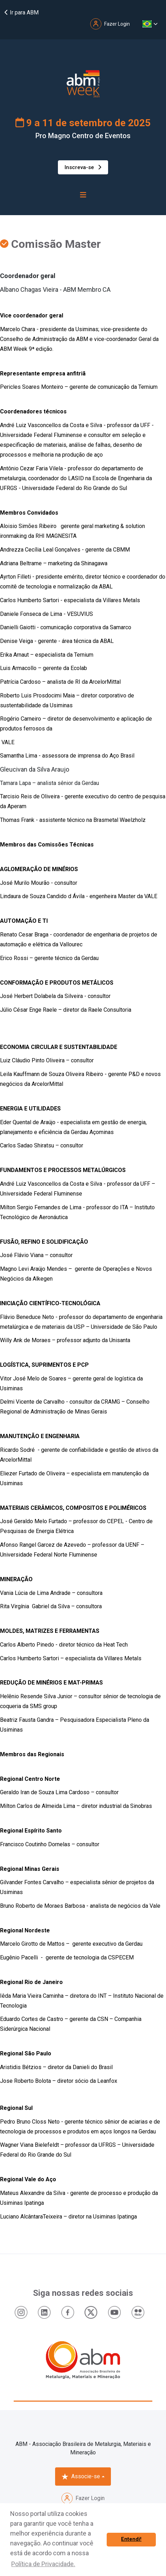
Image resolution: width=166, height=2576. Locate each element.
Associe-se (80, 2476)
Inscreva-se (83, 167)
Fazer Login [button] (110, 24)
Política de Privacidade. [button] (43, 2564)
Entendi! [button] (131, 2539)
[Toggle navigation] (83, 194)
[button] (150, 24)
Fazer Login (83, 2498)
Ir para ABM (21, 12)
